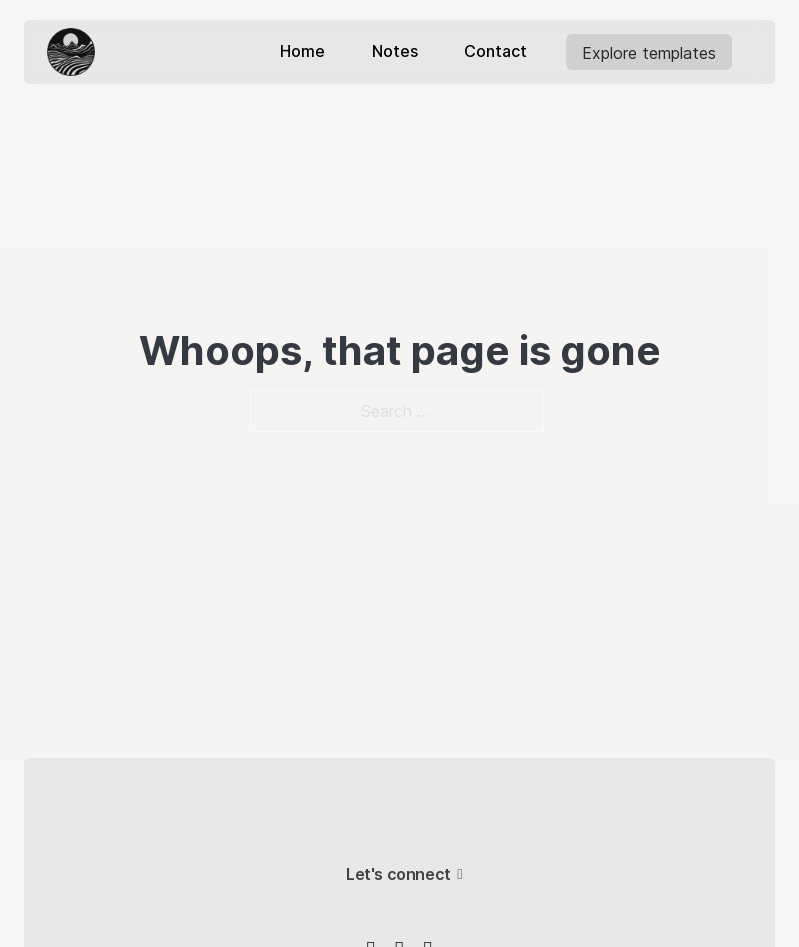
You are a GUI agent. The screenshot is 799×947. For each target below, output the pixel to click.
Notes (395, 51)
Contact (495, 51)
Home (302, 51)
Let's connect (398, 874)
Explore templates (648, 53)
